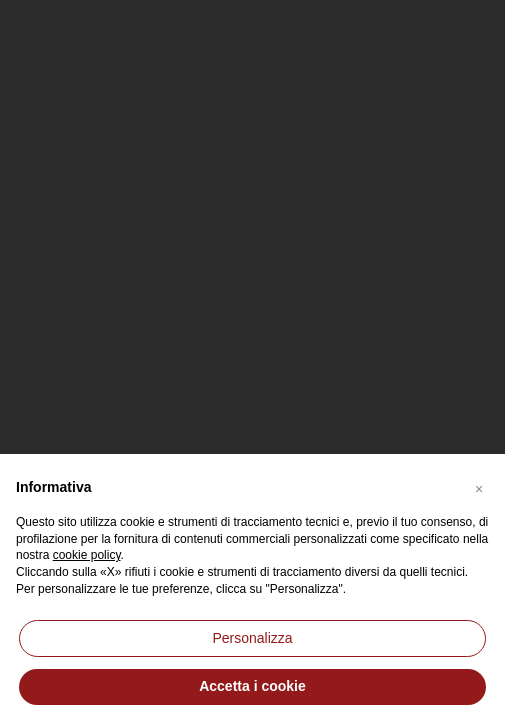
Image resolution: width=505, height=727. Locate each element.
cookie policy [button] (87, 555)
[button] (479, 486)
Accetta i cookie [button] (252, 686)
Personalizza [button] (252, 638)
